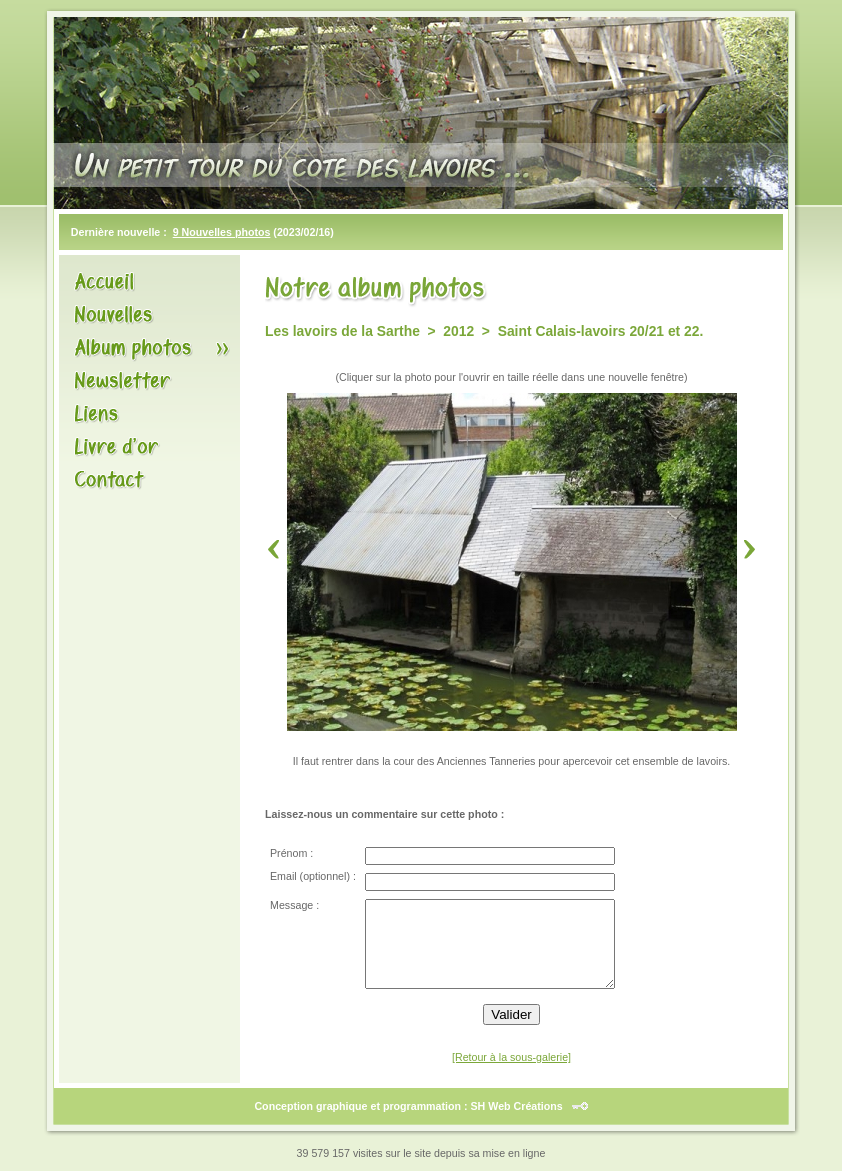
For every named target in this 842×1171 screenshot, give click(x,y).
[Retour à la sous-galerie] (511, 1057)
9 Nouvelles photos (222, 232)
